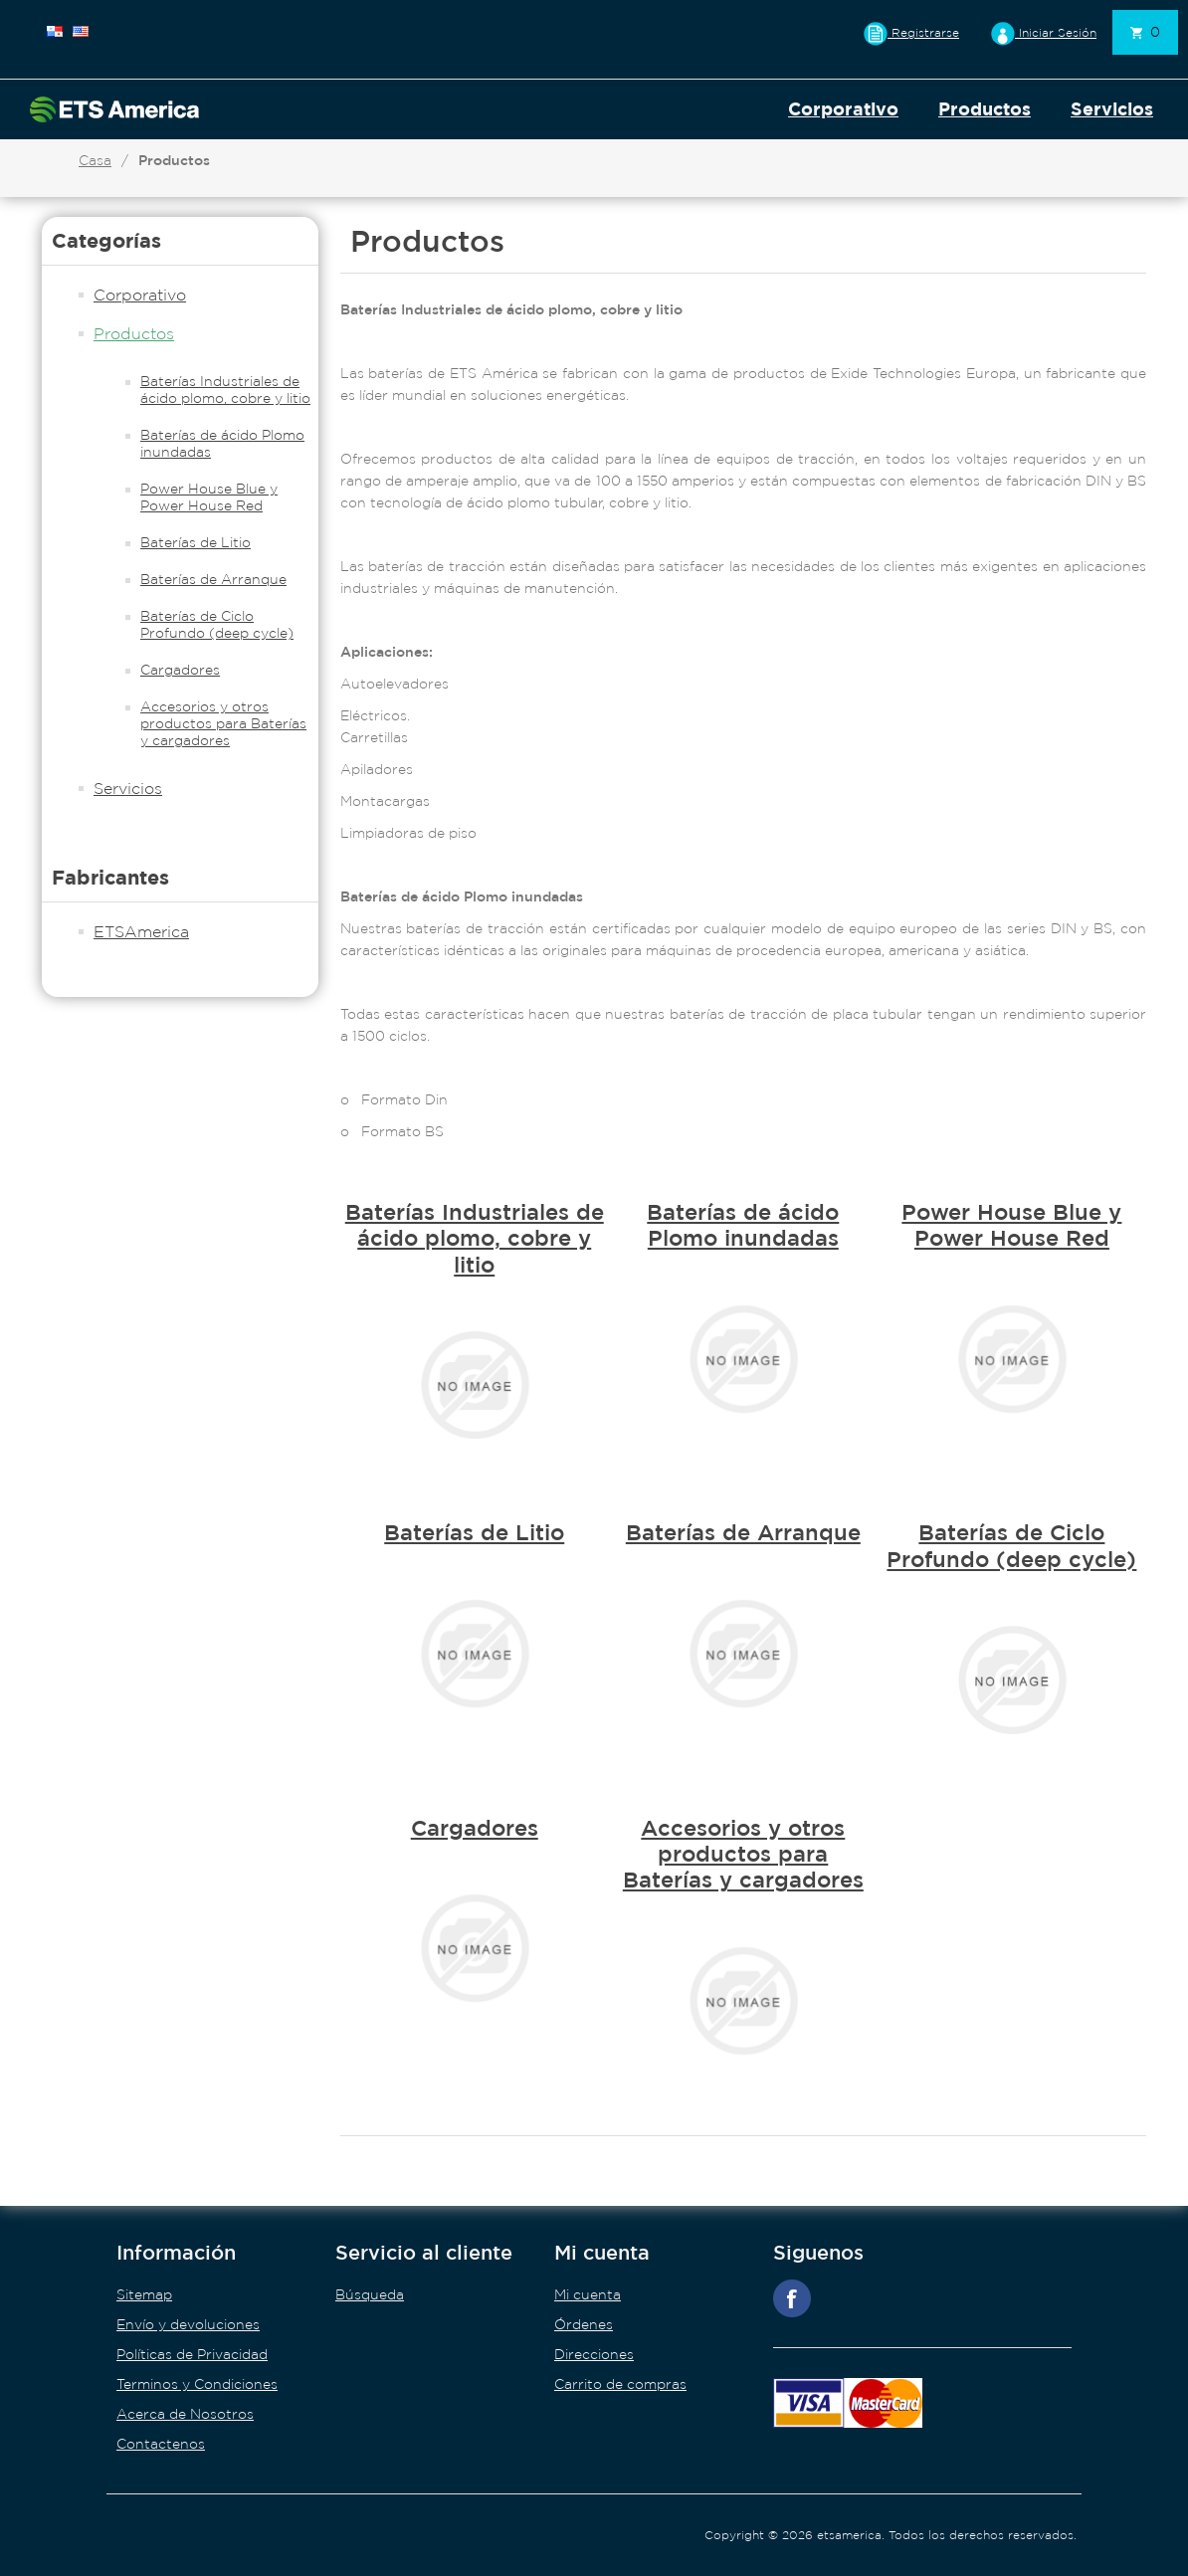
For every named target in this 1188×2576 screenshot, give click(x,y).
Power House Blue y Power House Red (209, 497)
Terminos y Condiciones (197, 2384)
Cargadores (180, 670)
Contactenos (160, 2444)
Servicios (1112, 109)
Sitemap (144, 2294)
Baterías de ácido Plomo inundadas (222, 443)
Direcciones (594, 2354)
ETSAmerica (141, 931)
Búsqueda (369, 2294)
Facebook (792, 2298)
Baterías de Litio (195, 542)
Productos (984, 109)
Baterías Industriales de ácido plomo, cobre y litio (225, 389)
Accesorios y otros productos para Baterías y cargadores (223, 723)
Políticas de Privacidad (192, 2354)
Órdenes (583, 2324)
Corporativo (843, 109)
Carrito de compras (620, 2384)
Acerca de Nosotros (185, 2414)
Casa (95, 160)
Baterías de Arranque (213, 579)
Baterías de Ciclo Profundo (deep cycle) (217, 624)
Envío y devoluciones (188, 2324)
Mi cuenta (587, 2294)
